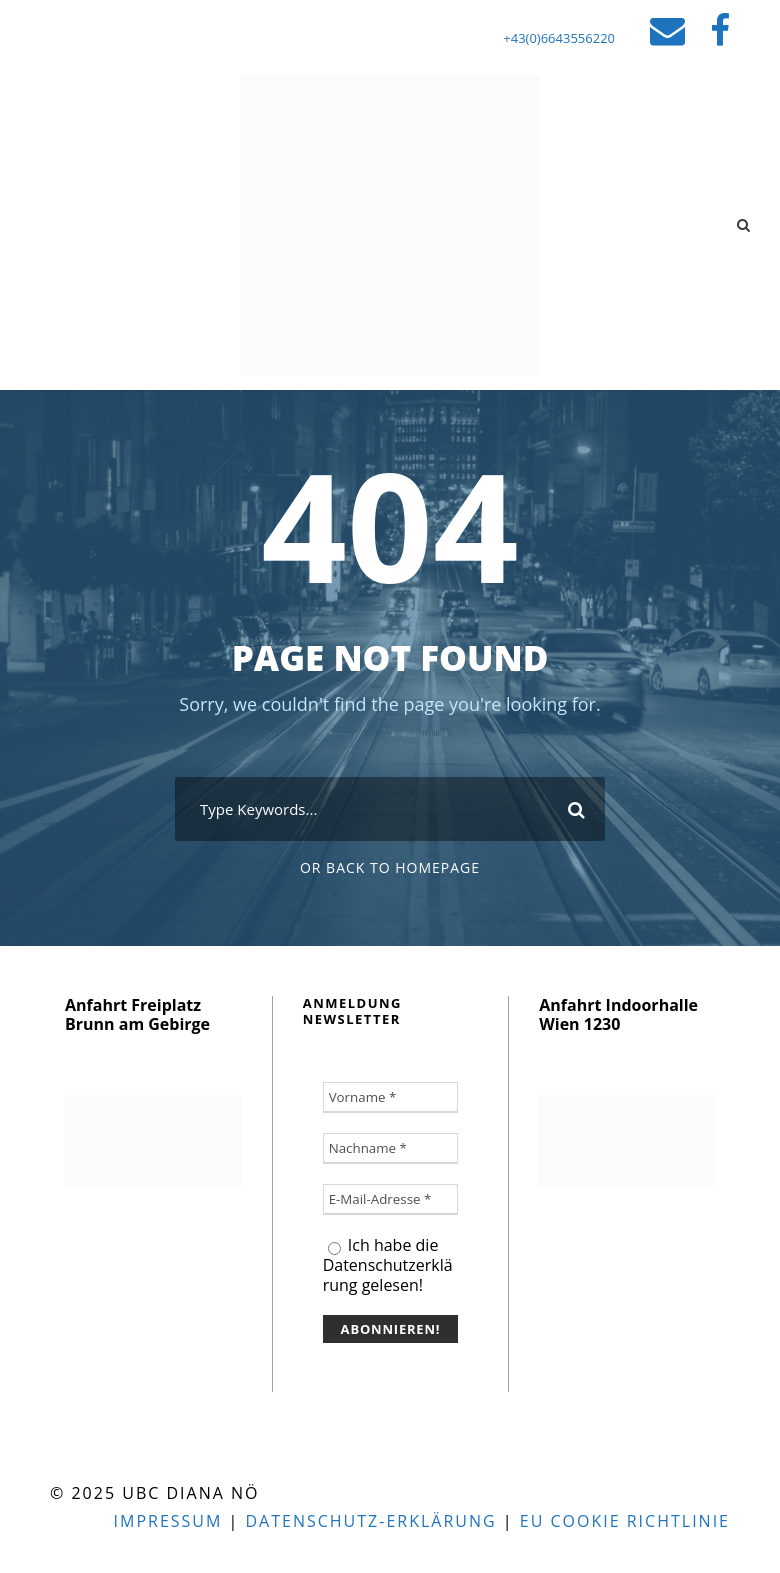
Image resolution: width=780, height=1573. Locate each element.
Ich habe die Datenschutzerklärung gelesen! (388, 1265)
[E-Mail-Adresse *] (391, 1199)
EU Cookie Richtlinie (625, 1521)
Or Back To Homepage (390, 867)
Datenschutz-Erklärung (370, 1521)
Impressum (168, 1521)
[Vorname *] (391, 1097)
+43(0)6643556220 (559, 38)
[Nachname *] (391, 1148)
